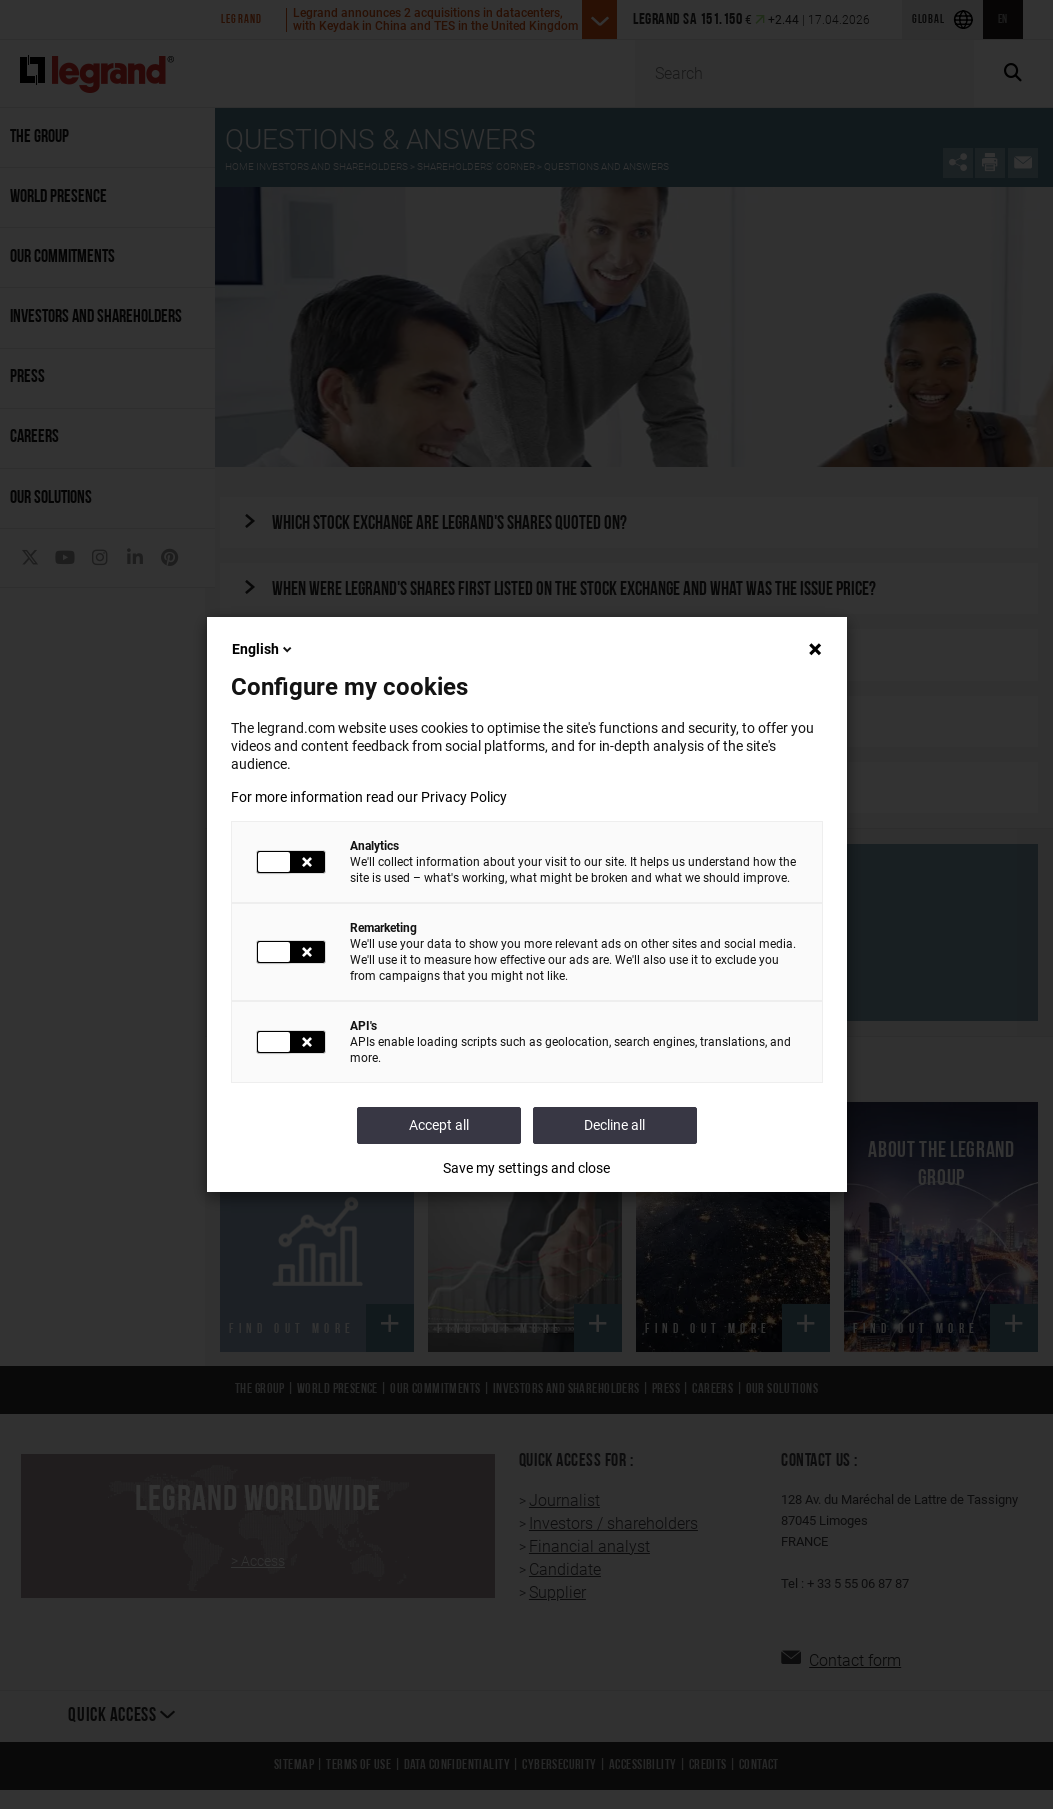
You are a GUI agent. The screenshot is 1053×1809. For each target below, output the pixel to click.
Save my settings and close (526, 1168)
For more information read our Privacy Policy (369, 797)
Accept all (439, 1125)
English (263, 649)
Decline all (614, 1125)
